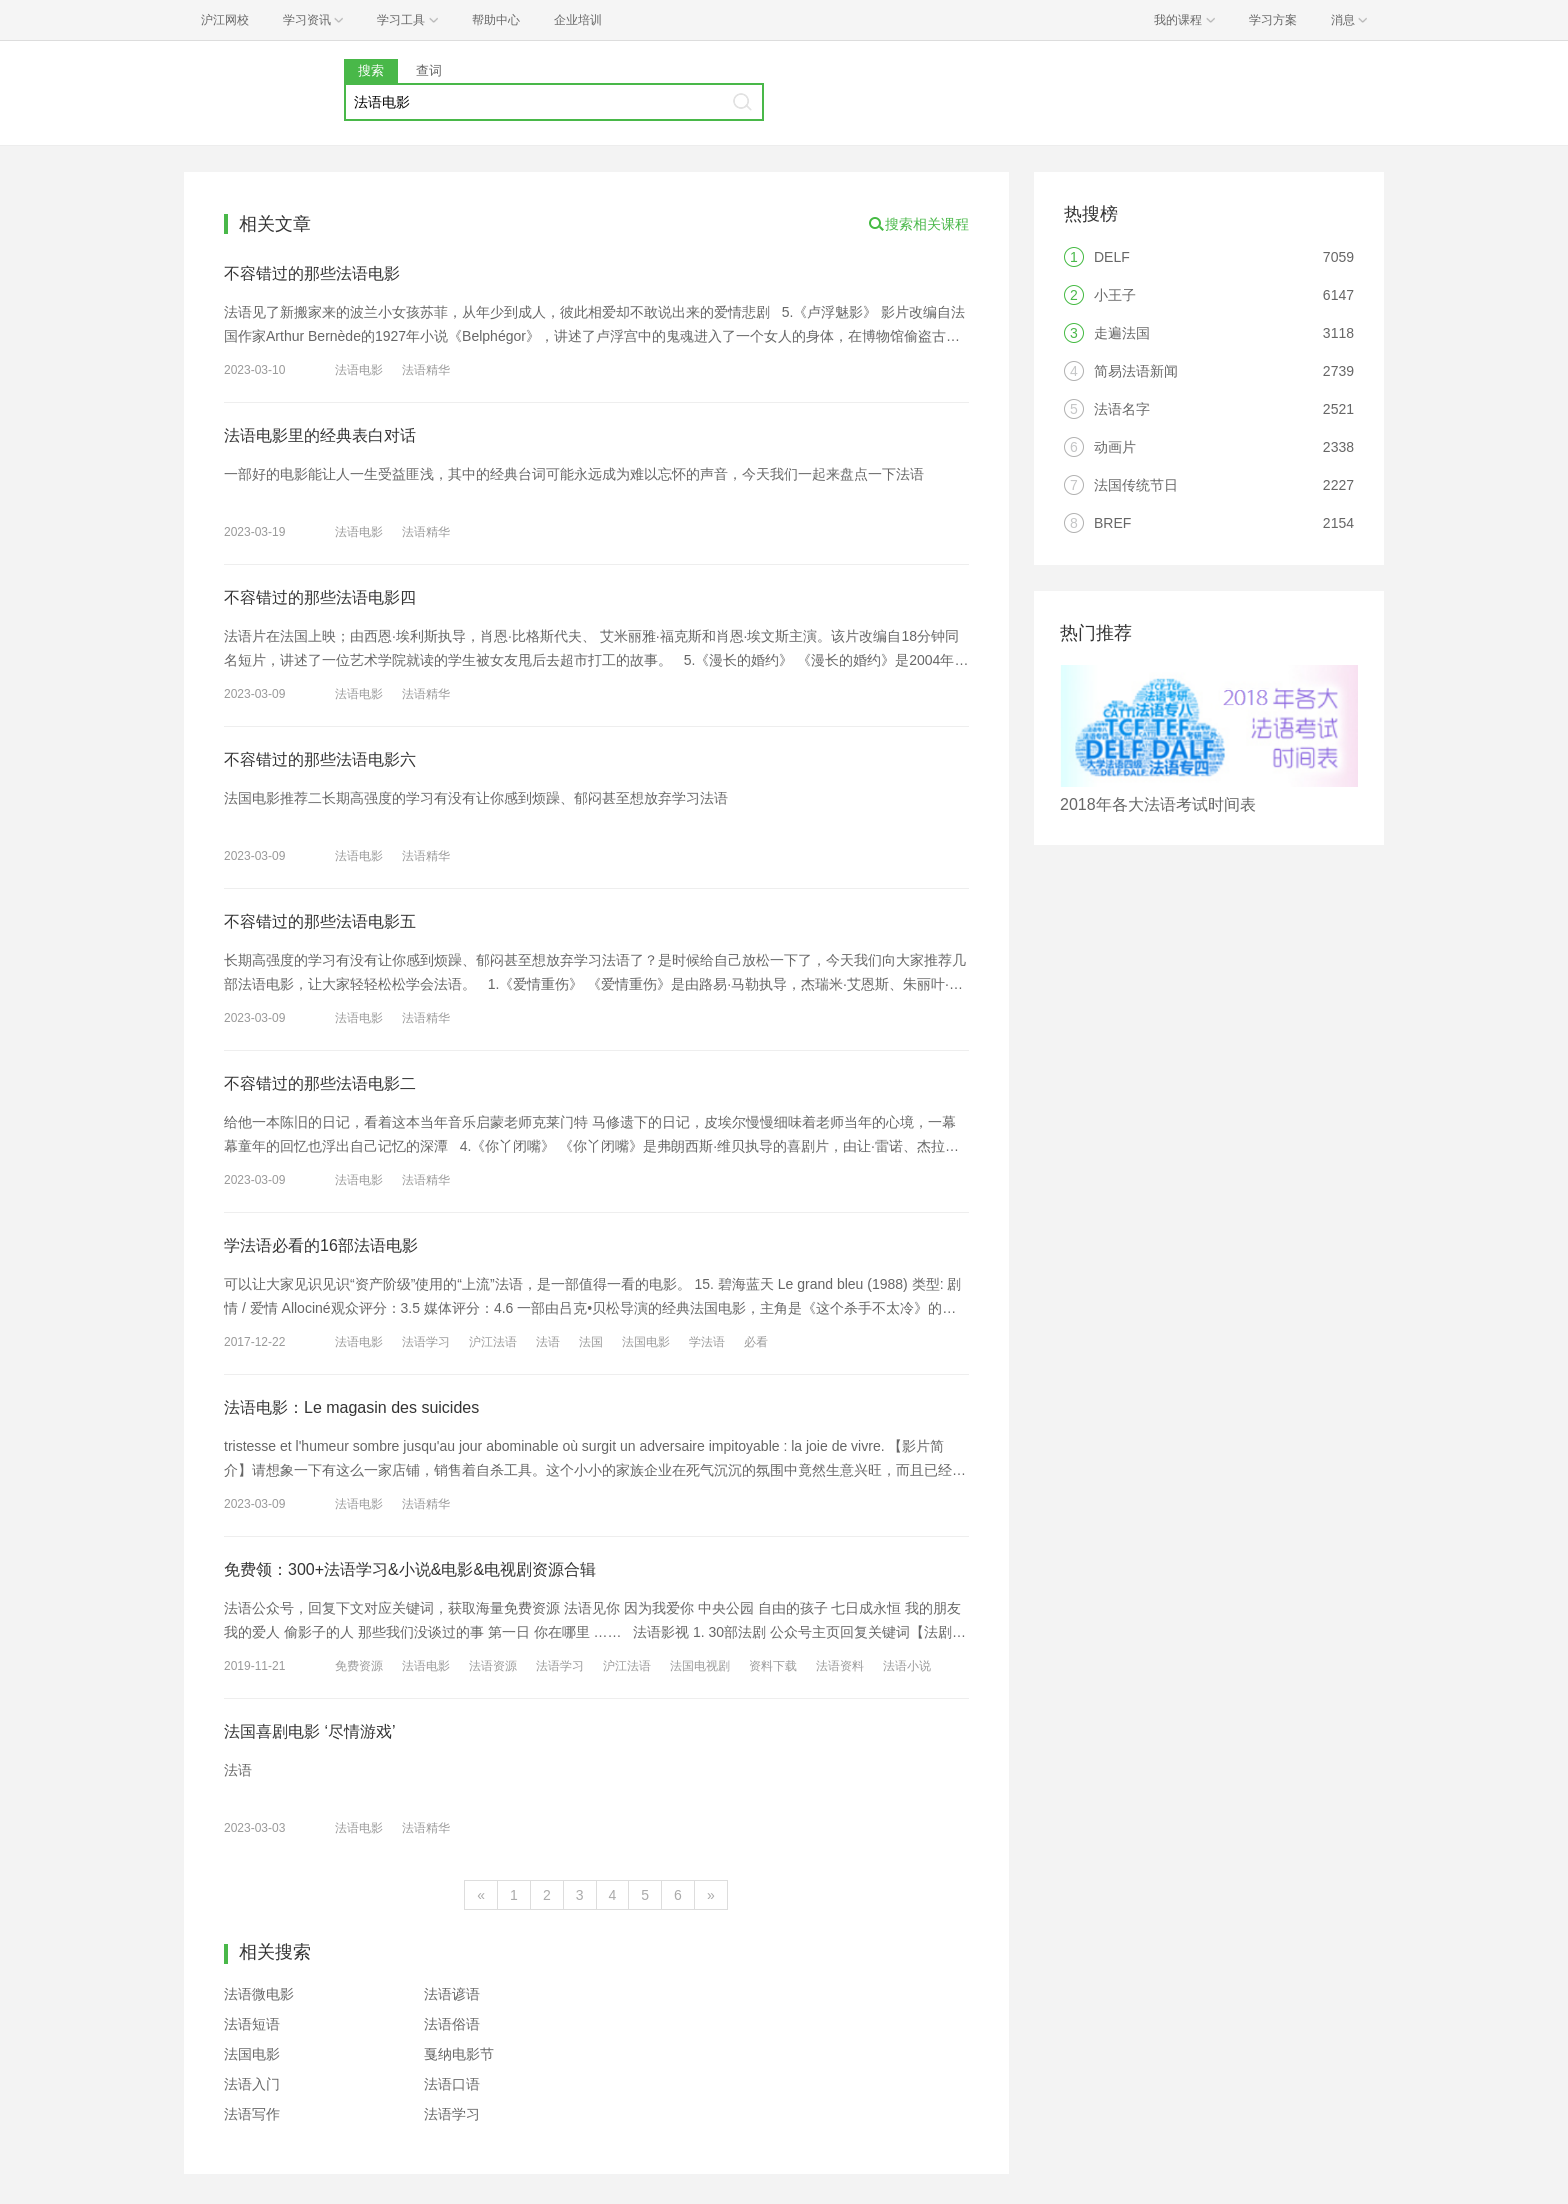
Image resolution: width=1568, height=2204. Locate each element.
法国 (591, 1342)
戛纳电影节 (459, 2054)
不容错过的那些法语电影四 (320, 597)
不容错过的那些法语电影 (312, 273)
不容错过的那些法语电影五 (320, 921)
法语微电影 (259, 1994)
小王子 (1115, 295)
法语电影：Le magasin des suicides (351, 1407)
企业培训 (578, 20)
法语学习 (426, 1342)
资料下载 (773, 1666)
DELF (1112, 257)
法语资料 (840, 1666)
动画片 (1115, 447)
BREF (1112, 523)
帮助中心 (496, 20)
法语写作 (252, 2114)
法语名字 (1122, 409)
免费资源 (359, 1666)
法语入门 (252, 2084)
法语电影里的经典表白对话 (320, 435)
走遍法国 (1122, 333)
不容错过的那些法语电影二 (320, 1083)
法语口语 (452, 2084)
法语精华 (426, 370)
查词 (429, 70)
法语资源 (493, 1666)
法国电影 (646, 1342)
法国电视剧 (700, 1666)
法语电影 (359, 370)
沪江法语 (493, 1342)
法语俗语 (452, 2024)
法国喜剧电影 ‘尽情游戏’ (310, 1731)
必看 (756, 1342)
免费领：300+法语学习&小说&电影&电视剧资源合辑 (410, 1569)
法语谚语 (452, 1994)
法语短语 (252, 2024)
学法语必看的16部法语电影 (321, 1245)
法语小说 (907, 1666)
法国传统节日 (1136, 485)
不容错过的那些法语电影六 (320, 759)
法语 (548, 1342)
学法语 (707, 1342)
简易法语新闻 (1136, 371)
